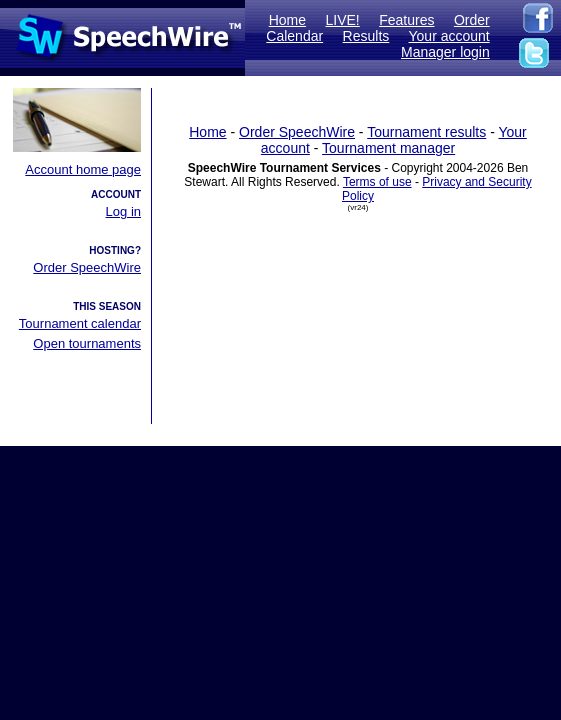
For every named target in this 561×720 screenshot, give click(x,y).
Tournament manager (388, 148)
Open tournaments (87, 343)
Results (366, 36)
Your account (449, 36)
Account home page (83, 169)
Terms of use (377, 182)
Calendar (294, 36)
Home (287, 20)
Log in (123, 211)
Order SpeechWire (87, 267)
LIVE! (343, 20)
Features (406, 20)
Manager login (445, 52)
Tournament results (426, 132)
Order (472, 20)
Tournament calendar (80, 323)
